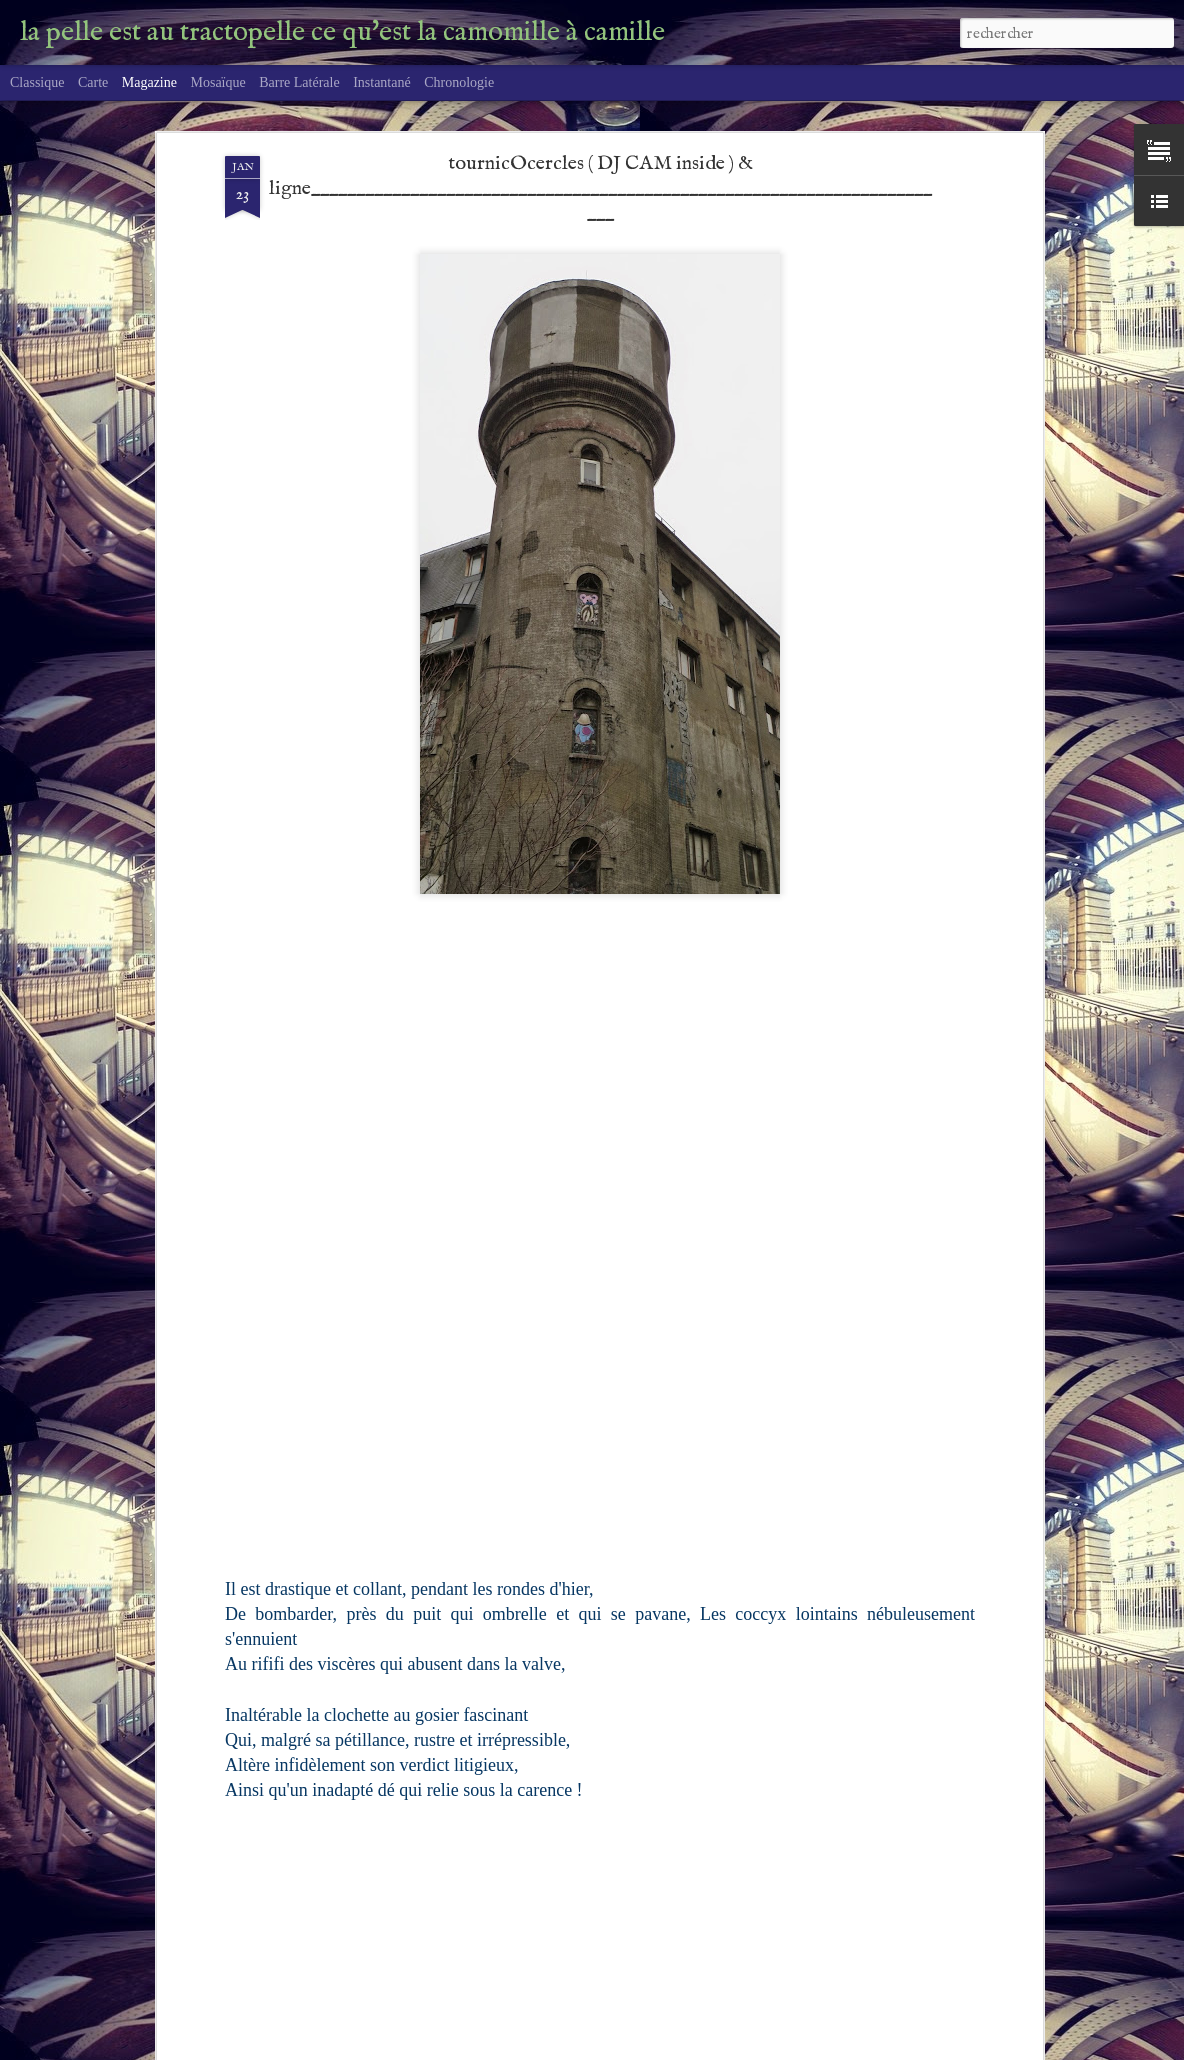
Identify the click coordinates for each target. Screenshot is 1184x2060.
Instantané (382, 82)
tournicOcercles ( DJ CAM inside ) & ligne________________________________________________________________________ (600, 121)
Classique (37, 82)
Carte (93, 82)
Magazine (149, 82)
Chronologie (459, 82)
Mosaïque (217, 82)
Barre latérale (299, 82)
